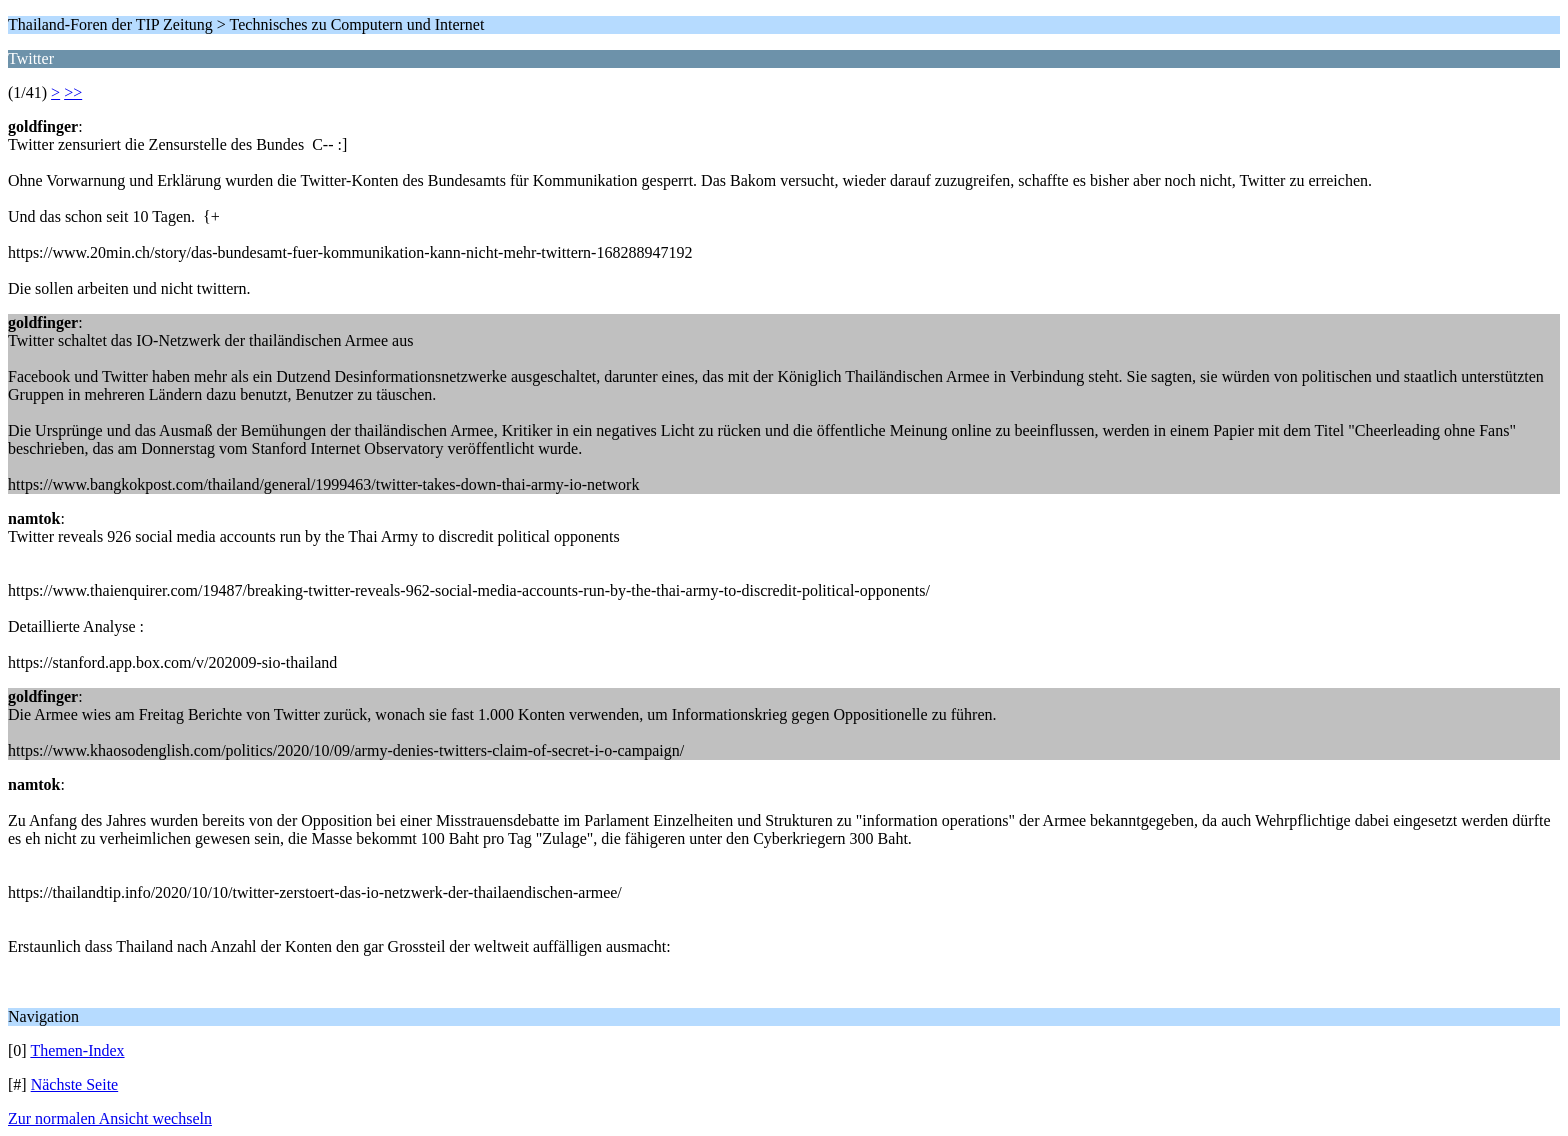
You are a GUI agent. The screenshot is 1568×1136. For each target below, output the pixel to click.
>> (73, 92)
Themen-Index (77, 1050)
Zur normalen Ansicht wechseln (110, 1118)
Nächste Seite (75, 1084)
